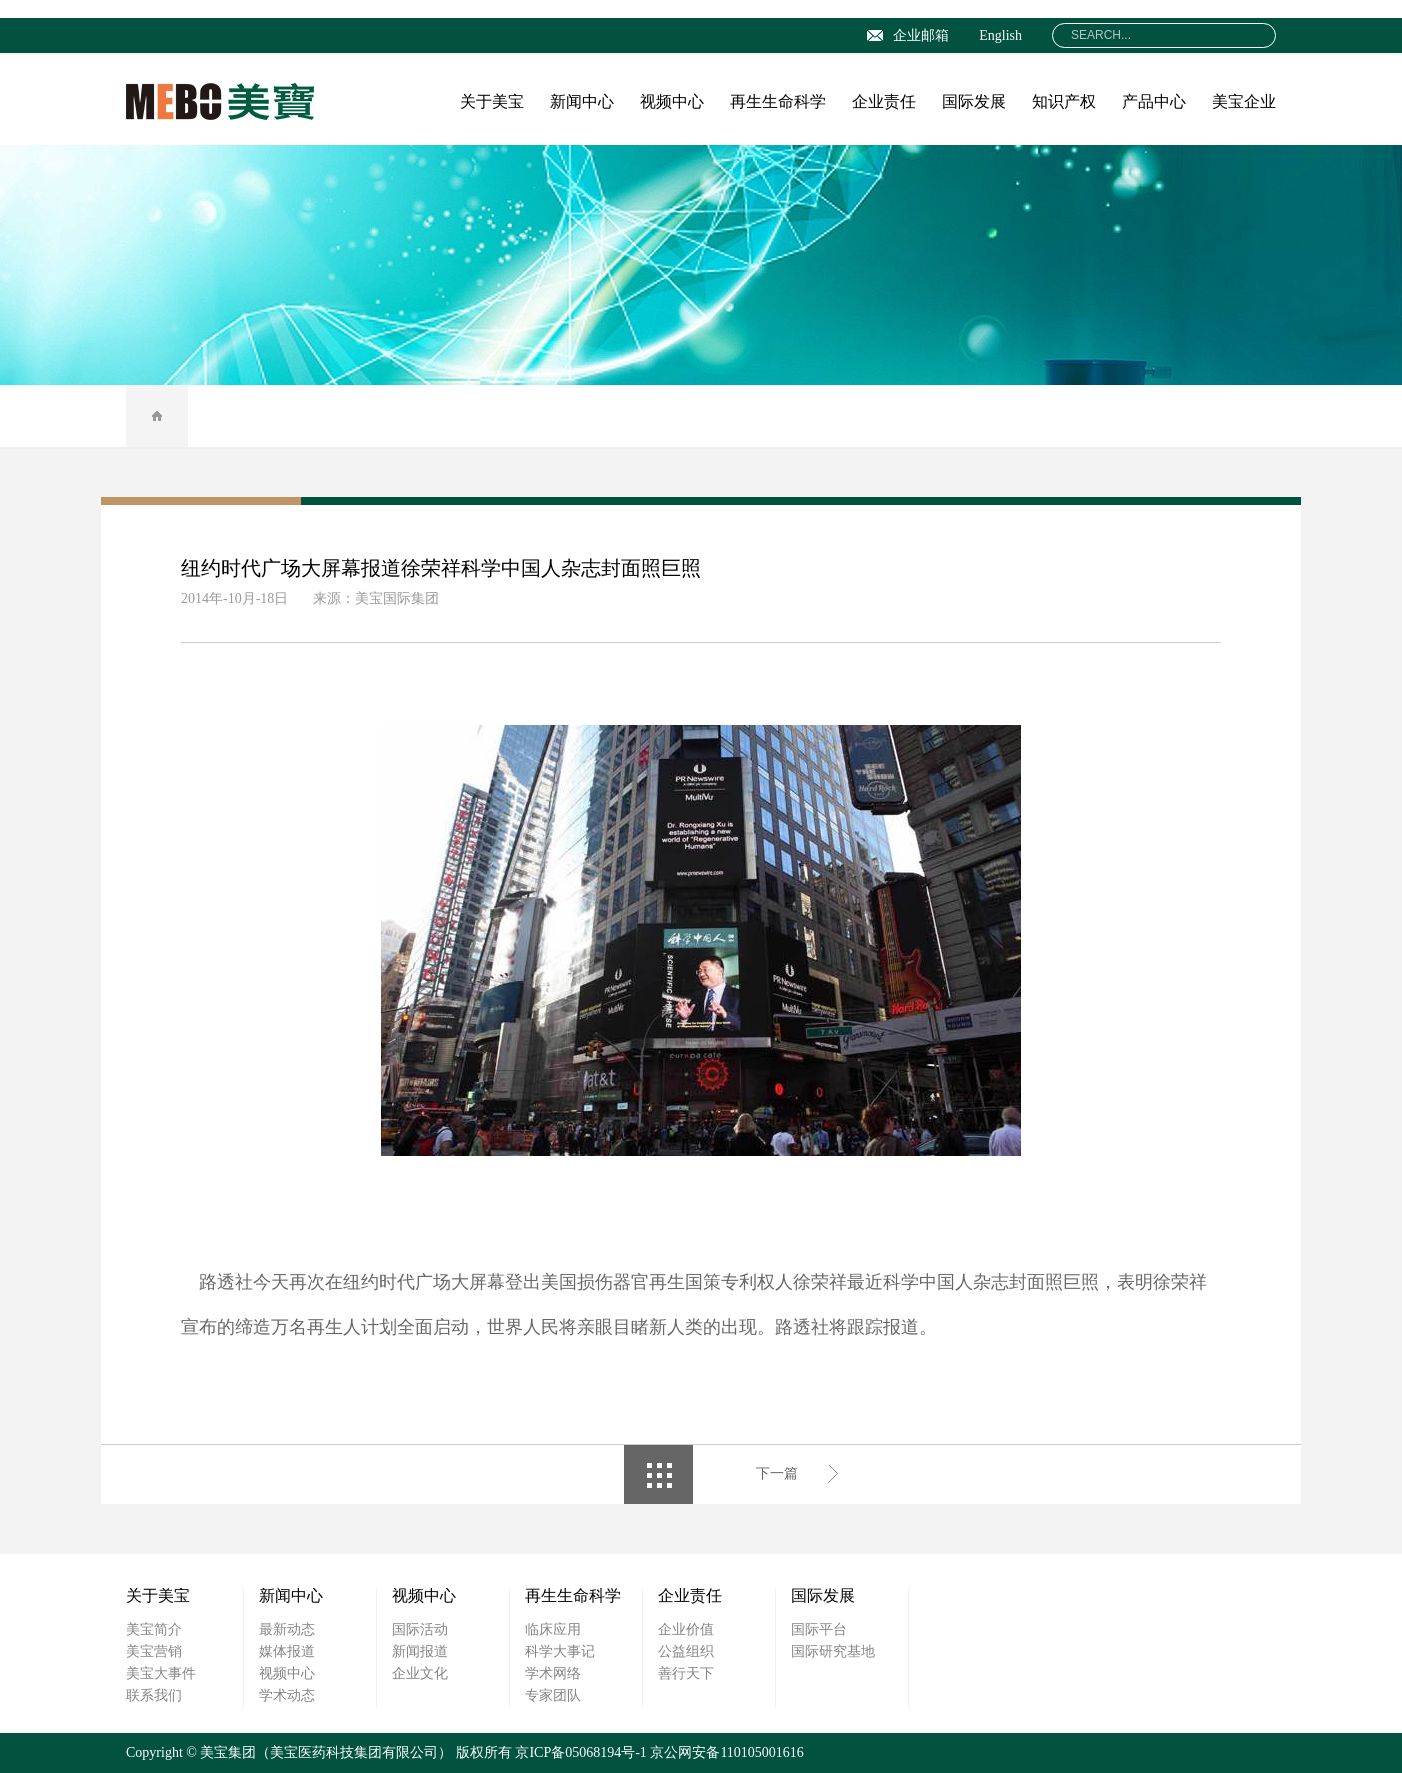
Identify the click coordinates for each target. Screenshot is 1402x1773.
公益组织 (686, 1651)
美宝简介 (154, 1629)
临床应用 (553, 1629)
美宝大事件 (161, 1673)
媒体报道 (287, 1651)
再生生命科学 (778, 101)
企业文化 (420, 1673)
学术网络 (553, 1673)
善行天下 (686, 1673)
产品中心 (1154, 101)
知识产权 (1064, 101)
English (1000, 35)
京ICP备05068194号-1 (580, 1752)
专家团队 (553, 1695)
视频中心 (672, 101)
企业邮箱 (908, 35)
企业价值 (686, 1629)
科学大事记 (560, 1651)
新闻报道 (420, 1651)
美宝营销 (154, 1651)
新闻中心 (582, 101)
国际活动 (420, 1629)
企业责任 (884, 101)
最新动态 (287, 1629)
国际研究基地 (833, 1651)
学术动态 (287, 1695)
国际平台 (819, 1629)
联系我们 (154, 1695)
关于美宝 (492, 101)
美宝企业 (1244, 101)
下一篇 (777, 1473)
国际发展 (974, 101)
